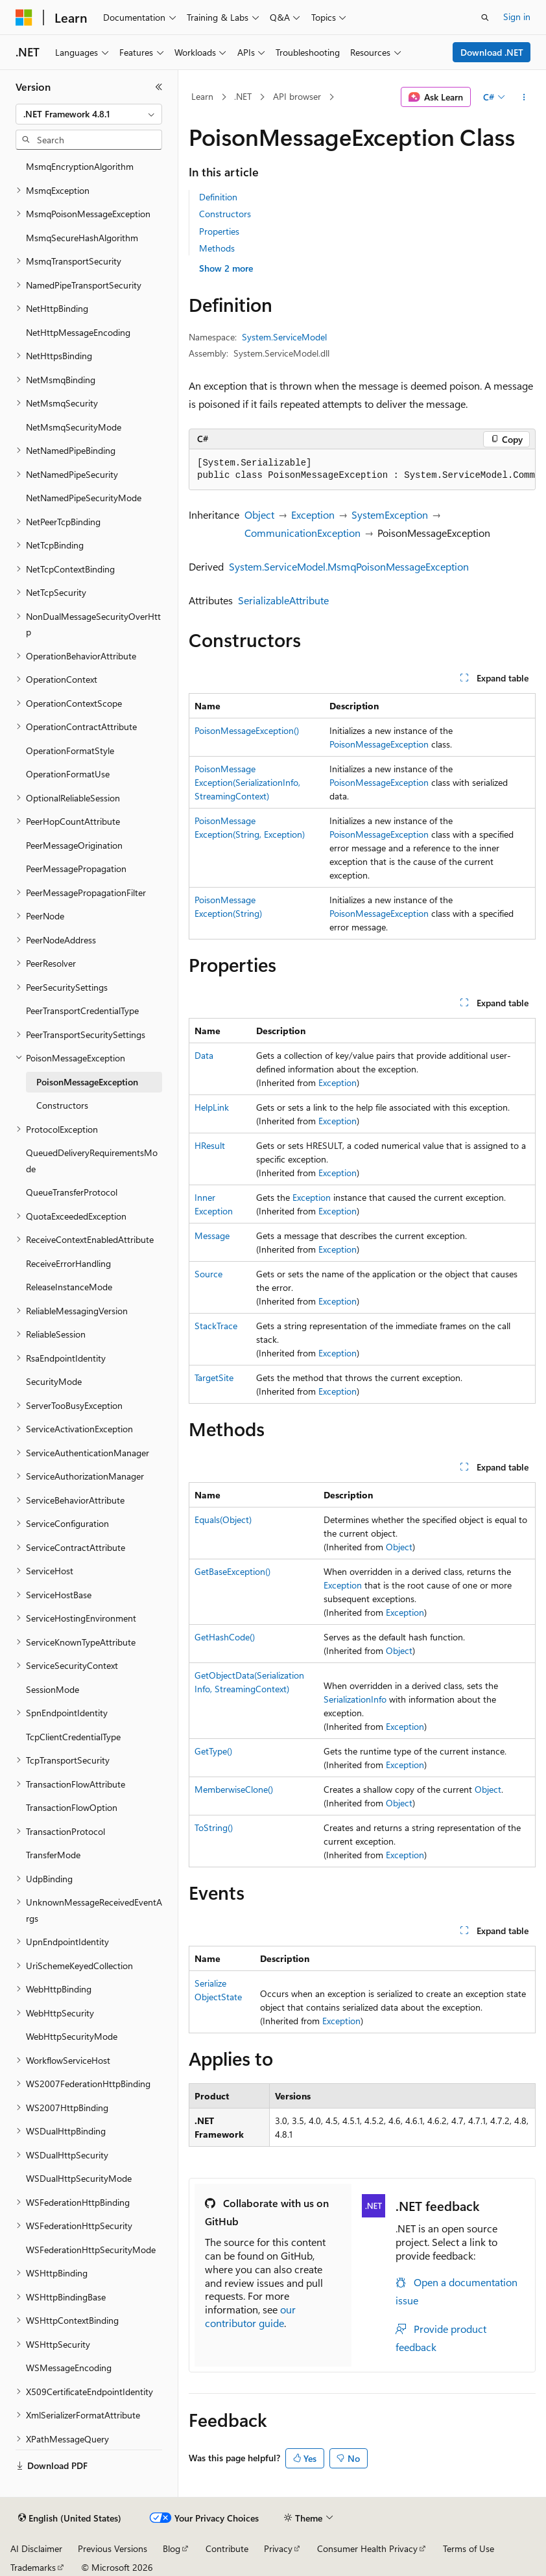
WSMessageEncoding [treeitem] (69, 2367)
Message (212, 1235)
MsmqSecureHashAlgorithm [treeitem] (82, 237)
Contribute (227, 2548)
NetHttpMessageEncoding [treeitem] (78, 332)
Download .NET (491, 52)
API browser (297, 96)
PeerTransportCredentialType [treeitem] (82, 1010)
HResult (210, 1145)
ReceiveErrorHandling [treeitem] (68, 1263)
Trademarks (33, 2567)
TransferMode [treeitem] (53, 1855)
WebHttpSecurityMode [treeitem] (71, 2036)
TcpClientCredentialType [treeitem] (73, 1737)
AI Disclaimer (36, 2548)
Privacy (278, 2548)
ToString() (214, 1827)
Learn (202, 96)
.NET (243, 96)
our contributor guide (250, 2316)
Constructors (225, 213)
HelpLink (212, 1107)
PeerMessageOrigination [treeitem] (74, 845)
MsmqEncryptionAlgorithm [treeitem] (80, 166)
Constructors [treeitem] (62, 1105)
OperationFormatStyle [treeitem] (70, 750)
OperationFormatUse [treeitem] (68, 774)
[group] (362, 469)
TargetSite (214, 1377)
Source (208, 1274)
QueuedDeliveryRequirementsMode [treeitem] (92, 1160)
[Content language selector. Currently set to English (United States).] (69, 2518)
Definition (218, 197)
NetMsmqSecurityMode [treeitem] (73, 427)
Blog (171, 2548)
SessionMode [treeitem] (52, 1689)
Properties (219, 231)
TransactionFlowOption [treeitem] (71, 1807)
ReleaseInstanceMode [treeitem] (69, 1287)
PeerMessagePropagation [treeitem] (76, 868)
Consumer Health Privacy (367, 2548)
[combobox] (89, 114)
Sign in (516, 16)
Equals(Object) (223, 1519)
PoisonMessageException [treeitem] (87, 1082)
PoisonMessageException (379, 744)
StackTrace (216, 1325)
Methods (217, 248)
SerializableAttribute (283, 600)
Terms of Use (468, 2548)
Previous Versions (112, 2548)
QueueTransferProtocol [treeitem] (71, 1192)
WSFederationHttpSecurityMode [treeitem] (91, 2249)
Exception (313, 514)
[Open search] (485, 17)
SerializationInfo (355, 1699)
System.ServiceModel (284, 337)
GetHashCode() (225, 1637)
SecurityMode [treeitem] (54, 1381)
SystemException (389, 514)
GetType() (213, 1751)
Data (204, 1055)
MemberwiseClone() (234, 1789)
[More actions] (524, 97)
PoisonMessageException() (247, 730)
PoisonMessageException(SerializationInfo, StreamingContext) (247, 782)
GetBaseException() (232, 1571)
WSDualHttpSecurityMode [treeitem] (79, 2178)
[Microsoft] (24, 17)
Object (259, 514)
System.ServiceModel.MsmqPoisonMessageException (349, 566)
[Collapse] (158, 87)
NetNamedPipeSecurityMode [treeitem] (83, 497)
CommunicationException (302, 532)
